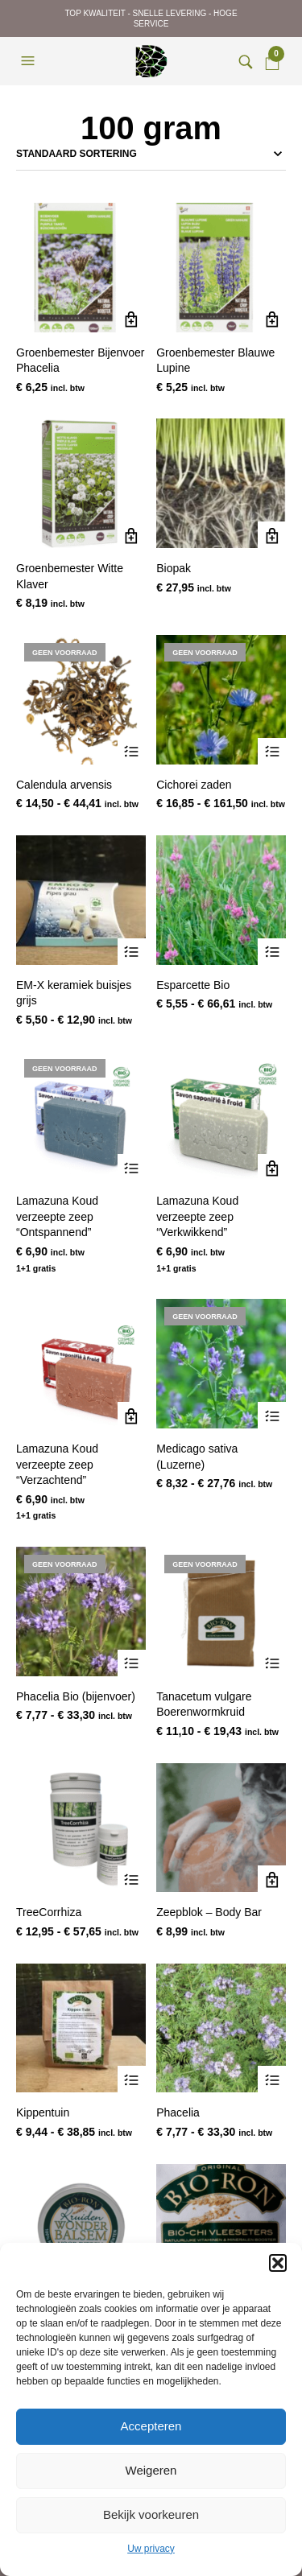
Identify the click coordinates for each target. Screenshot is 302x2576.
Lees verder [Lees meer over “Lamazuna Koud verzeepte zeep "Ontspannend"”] (132, 1168)
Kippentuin (42, 2112)
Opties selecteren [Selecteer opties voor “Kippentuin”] (132, 2080)
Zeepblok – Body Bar (209, 1912)
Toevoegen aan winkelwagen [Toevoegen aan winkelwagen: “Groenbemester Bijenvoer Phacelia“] (132, 320)
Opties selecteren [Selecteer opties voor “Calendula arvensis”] (132, 752)
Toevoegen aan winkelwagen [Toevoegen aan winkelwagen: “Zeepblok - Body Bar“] (272, 1879)
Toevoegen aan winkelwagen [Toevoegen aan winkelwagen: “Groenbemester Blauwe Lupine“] (272, 320)
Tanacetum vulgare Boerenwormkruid (203, 1704)
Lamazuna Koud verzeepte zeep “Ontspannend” (57, 1216)
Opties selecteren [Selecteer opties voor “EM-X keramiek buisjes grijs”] (132, 952)
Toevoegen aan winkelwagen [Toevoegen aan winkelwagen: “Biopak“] (272, 535)
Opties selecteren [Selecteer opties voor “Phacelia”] (272, 2080)
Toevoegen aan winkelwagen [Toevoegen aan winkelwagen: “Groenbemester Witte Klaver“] (132, 535)
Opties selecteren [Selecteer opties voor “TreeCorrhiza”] (132, 1879)
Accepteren (151, 2426)
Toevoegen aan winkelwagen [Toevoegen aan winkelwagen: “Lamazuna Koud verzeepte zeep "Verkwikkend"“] (272, 1168)
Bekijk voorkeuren (151, 2514)
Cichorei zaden (193, 784)
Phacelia (178, 2112)
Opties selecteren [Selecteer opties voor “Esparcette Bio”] (272, 952)
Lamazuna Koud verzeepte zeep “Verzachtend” (57, 1464)
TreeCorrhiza (48, 1912)
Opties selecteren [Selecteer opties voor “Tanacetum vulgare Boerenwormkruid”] (272, 1664)
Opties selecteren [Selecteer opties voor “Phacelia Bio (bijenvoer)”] (132, 1664)
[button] (278, 2263)
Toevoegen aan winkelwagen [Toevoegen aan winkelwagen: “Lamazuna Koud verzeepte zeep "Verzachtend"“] (132, 1416)
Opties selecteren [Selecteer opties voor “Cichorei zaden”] (272, 752)
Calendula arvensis (64, 784)
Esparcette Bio (193, 985)
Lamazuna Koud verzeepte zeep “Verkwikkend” (197, 1216)
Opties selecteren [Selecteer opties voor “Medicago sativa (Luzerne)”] (272, 1416)
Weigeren (151, 2470)
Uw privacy (151, 2548)
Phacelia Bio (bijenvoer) (75, 1696)
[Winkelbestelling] (151, 153)
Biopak (173, 568)
